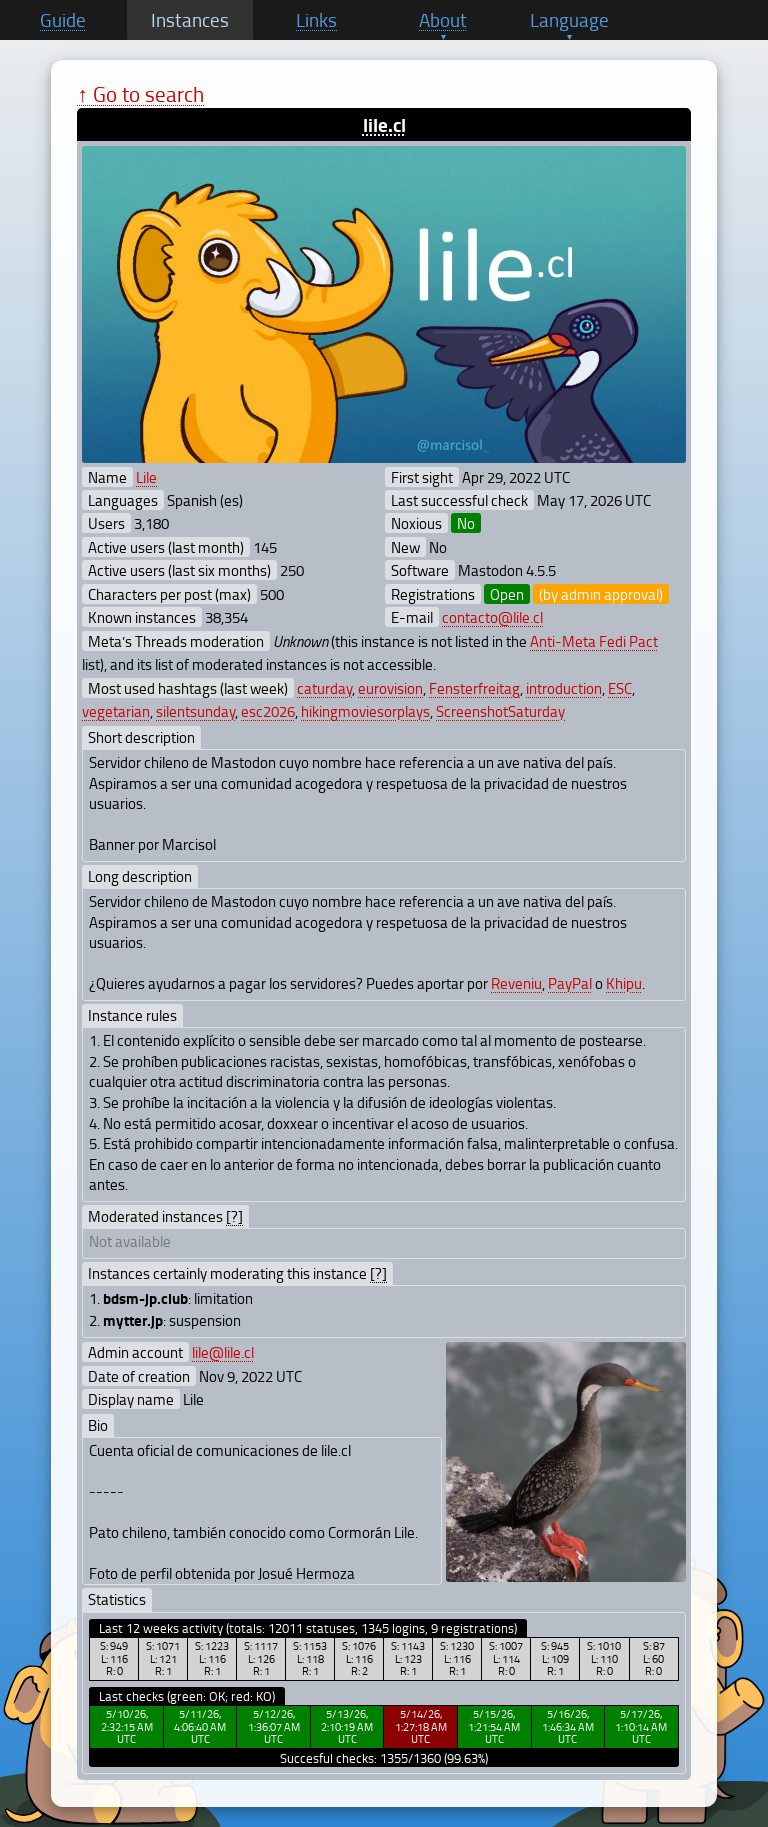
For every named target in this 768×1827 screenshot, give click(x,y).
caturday (324, 688)
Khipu (624, 983)
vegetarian (116, 711)
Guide (63, 20)
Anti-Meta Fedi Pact (594, 641)
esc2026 (268, 711)
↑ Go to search (140, 93)
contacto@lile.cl (492, 617)
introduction (564, 688)
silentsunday (195, 711)
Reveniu (516, 983)
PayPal (570, 983)
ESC (620, 688)
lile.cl (384, 124)
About (443, 20)
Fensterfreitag (474, 688)
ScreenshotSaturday (500, 711)
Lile (146, 477)
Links (316, 20)
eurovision (390, 688)
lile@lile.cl (223, 1352)
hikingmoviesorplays (365, 711)
